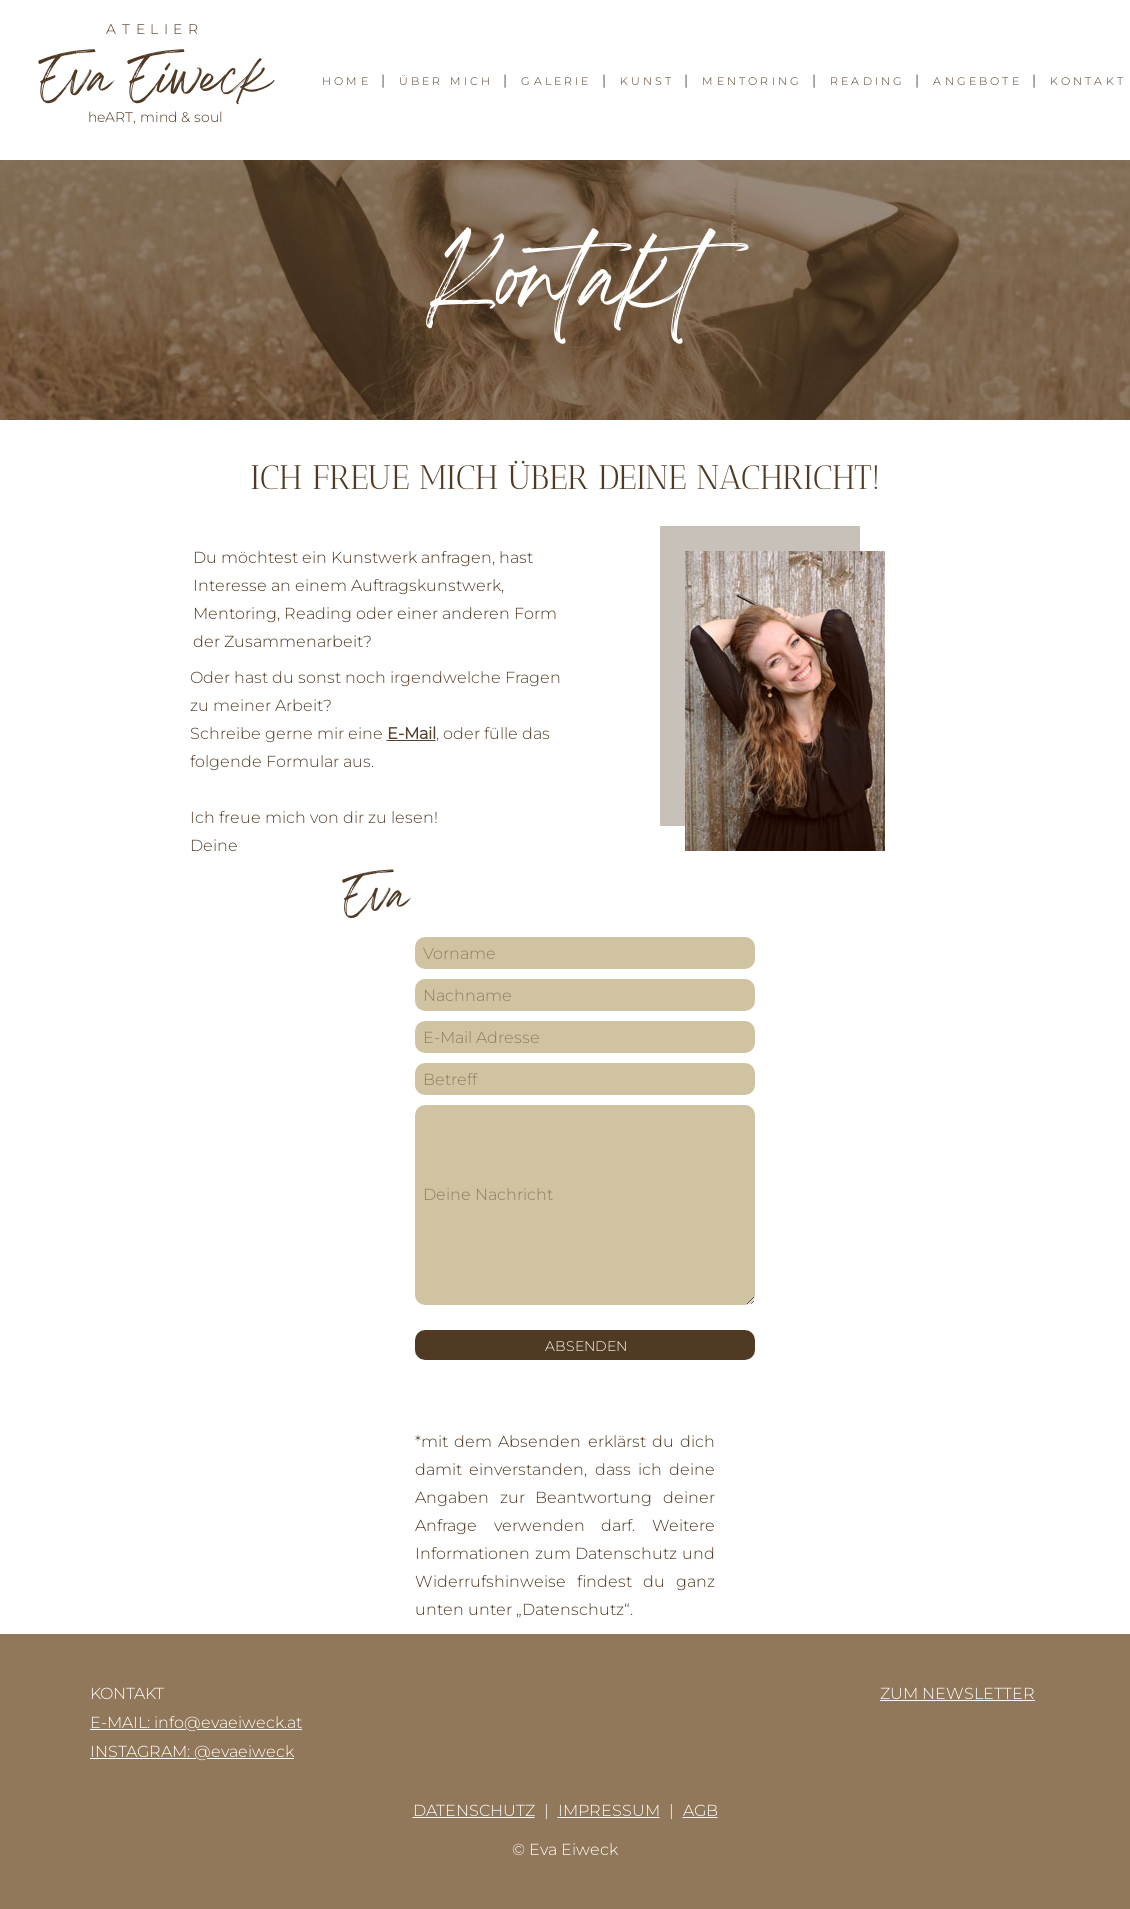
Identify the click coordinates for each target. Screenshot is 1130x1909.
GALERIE (556, 81)
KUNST (647, 81)
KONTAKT (1088, 81)
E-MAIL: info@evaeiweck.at (196, 1722)
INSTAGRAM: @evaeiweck (192, 1751)
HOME (346, 81)
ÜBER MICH (446, 81)
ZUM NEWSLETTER (957, 1693)
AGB (700, 1810)
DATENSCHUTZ (474, 1810)
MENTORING (752, 81)
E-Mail (411, 733)
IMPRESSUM (609, 1810)
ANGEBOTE (977, 81)
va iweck (155, 83)
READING (867, 81)
